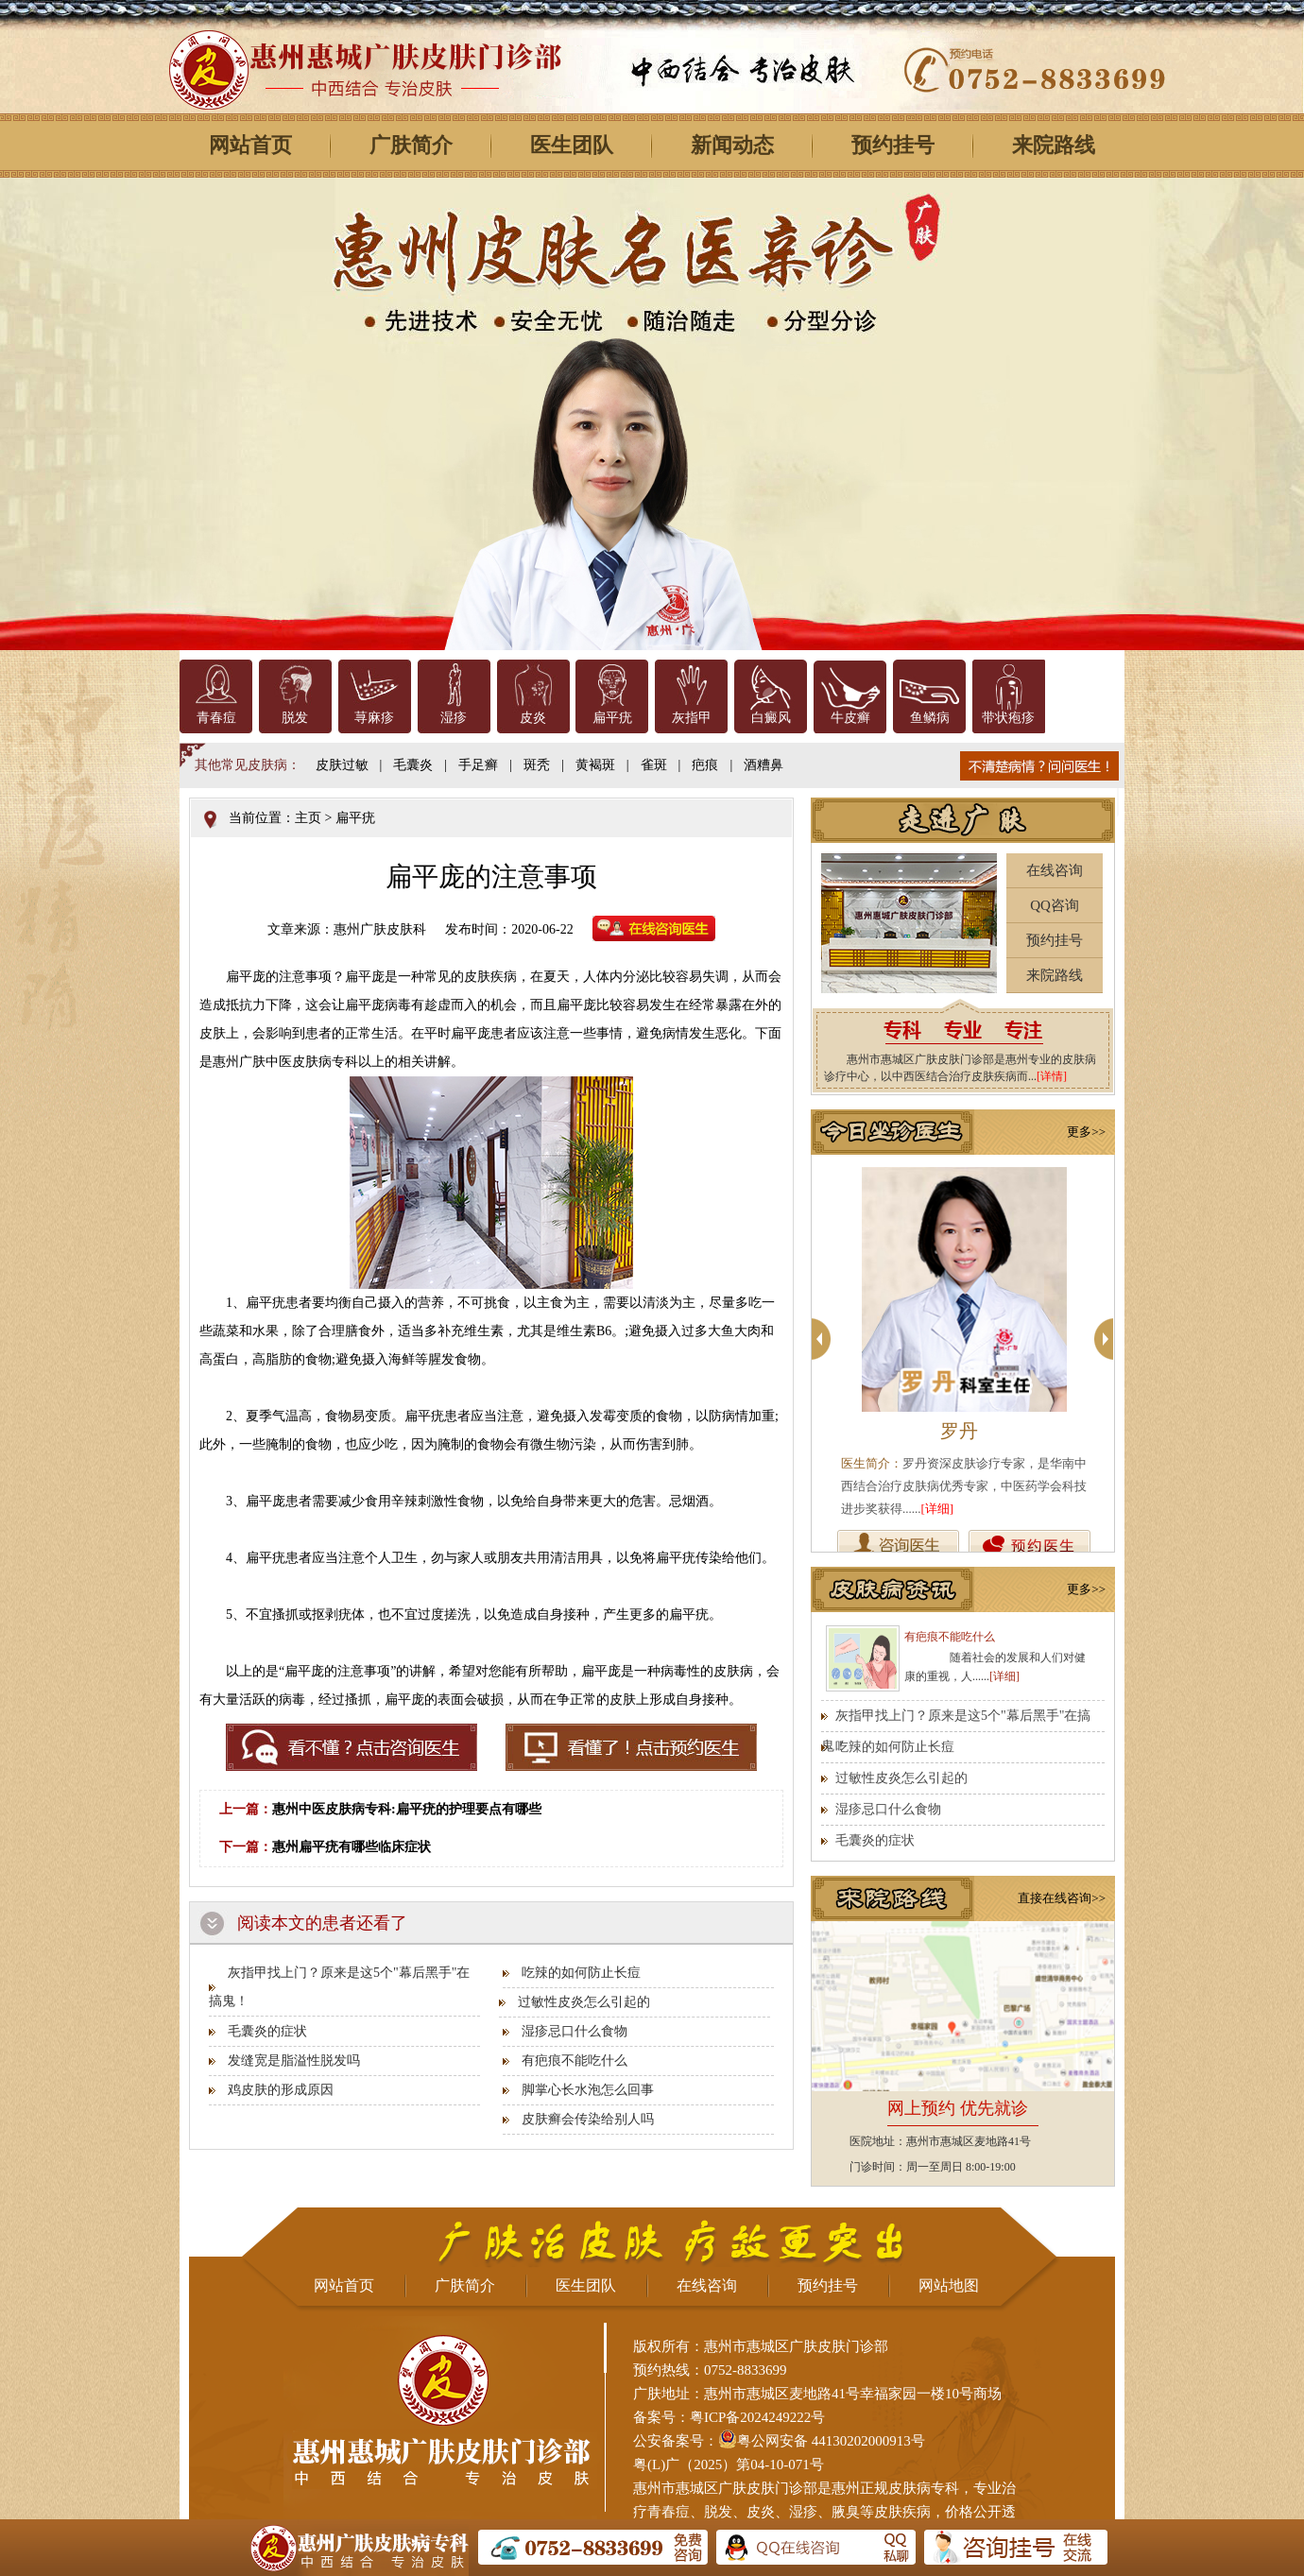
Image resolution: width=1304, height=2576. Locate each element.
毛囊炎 (413, 765)
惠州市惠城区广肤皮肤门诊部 (725, 2488)
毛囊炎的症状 (267, 2031)
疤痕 (705, 765)
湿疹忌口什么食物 (574, 2031)
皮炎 (533, 718)
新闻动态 (732, 145)
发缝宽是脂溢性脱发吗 (294, 2060)
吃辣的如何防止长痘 (581, 1973)
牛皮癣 (850, 718)
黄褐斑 (595, 765)
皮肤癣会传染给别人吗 (588, 2119)
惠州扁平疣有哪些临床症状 (351, 1847)
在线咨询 (1054, 870)
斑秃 (536, 765)
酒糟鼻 (763, 765)
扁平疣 (612, 718)
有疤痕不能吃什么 (574, 2060)
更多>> (1086, 1132)
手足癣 (478, 765)
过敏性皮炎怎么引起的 (584, 2002)
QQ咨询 (1054, 905)
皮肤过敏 (342, 765)
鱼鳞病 (930, 718)
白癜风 (771, 718)
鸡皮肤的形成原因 (281, 2090)
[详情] (1052, 1076)
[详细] (937, 1509)
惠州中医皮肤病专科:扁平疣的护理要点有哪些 (406, 1809)
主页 (308, 818)
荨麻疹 (374, 718)
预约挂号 (893, 145)
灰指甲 (692, 718)
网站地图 (948, 2285)
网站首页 (250, 145)
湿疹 (453, 718)
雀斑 (654, 765)
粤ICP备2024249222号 (757, 2417)
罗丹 (959, 1430)
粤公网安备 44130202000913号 (831, 2440)
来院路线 (1053, 145)
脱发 (295, 718)
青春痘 (216, 718)
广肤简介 (411, 145)
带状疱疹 (1008, 718)
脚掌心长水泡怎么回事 (588, 2090)
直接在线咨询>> (1062, 1898)
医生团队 (571, 145)
